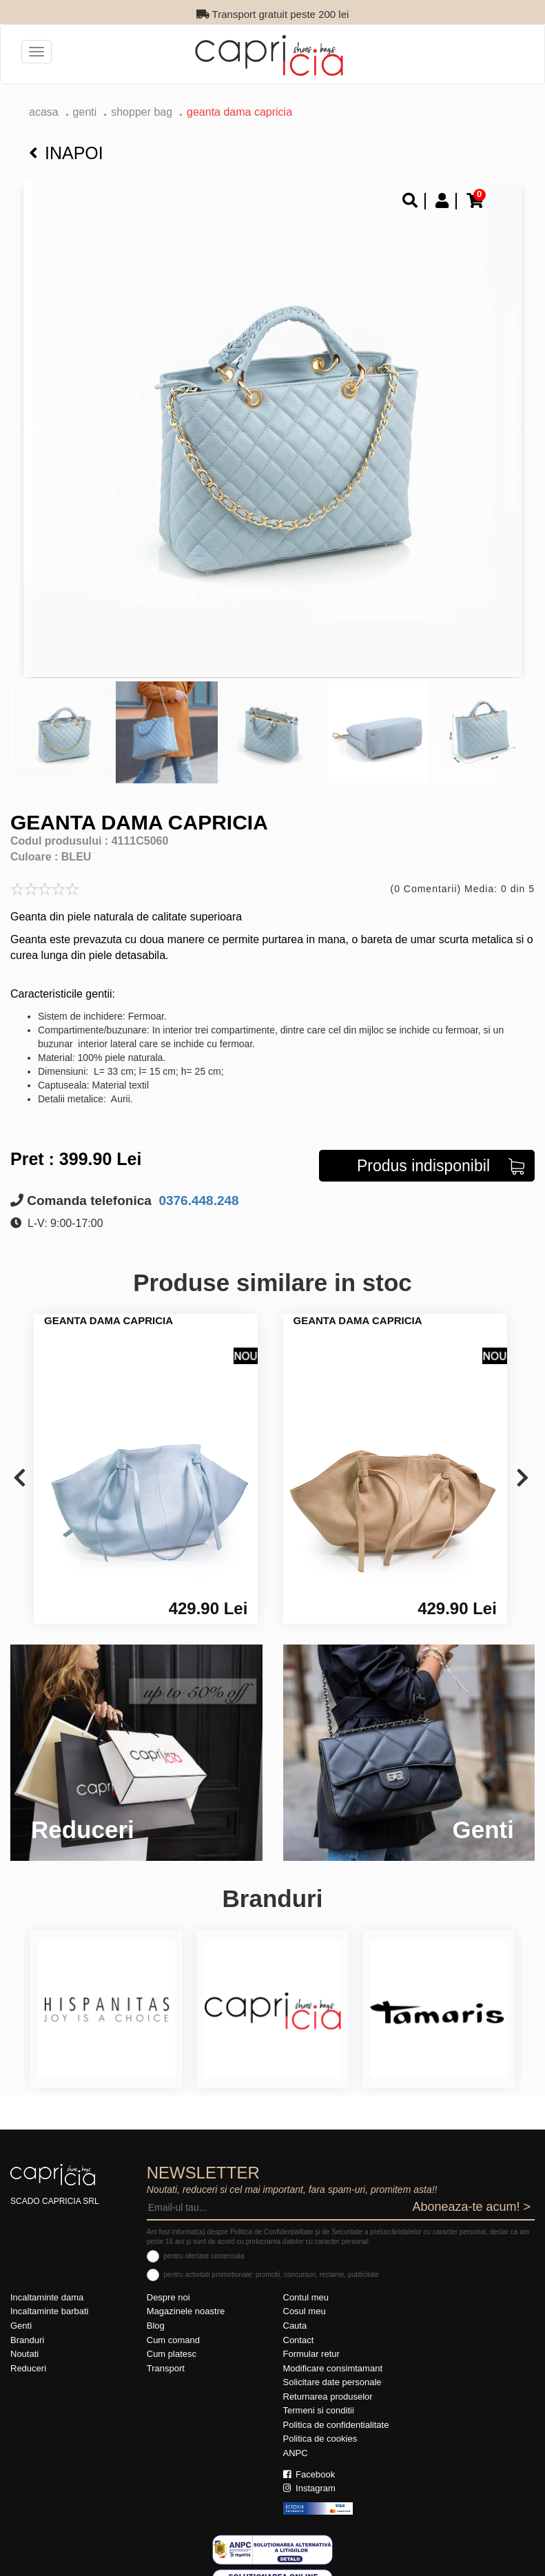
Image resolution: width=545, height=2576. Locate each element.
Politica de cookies (320, 2438)
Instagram (309, 2488)
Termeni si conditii (318, 2410)
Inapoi (66, 153)
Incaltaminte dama (46, 2297)
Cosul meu (304, 2311)
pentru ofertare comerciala (204, 2256)
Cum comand (173, 2340)
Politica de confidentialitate (336, 2425)
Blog (156, 2325)
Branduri (27, 2340)
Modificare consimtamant (333, 2368)
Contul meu (306, 2297)
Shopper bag (141, 112)
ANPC (295, 2453)
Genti (85, 112)
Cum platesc (171, 2354)
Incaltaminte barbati (49, 2311)
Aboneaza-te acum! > (471, 2207)
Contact (298, 2340)
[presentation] (19, 1479)
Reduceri (28, 2368)
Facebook (309, 2474)
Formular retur (311, 2354)
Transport (166, 2368)
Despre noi (168, 2297)
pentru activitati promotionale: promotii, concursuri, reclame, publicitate (271, 2274)
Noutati (24, 2354)
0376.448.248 (197, 1200)
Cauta (295, 2325)
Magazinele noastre (186, 2311)
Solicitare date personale (332, 2382)
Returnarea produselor (328, 2396)
